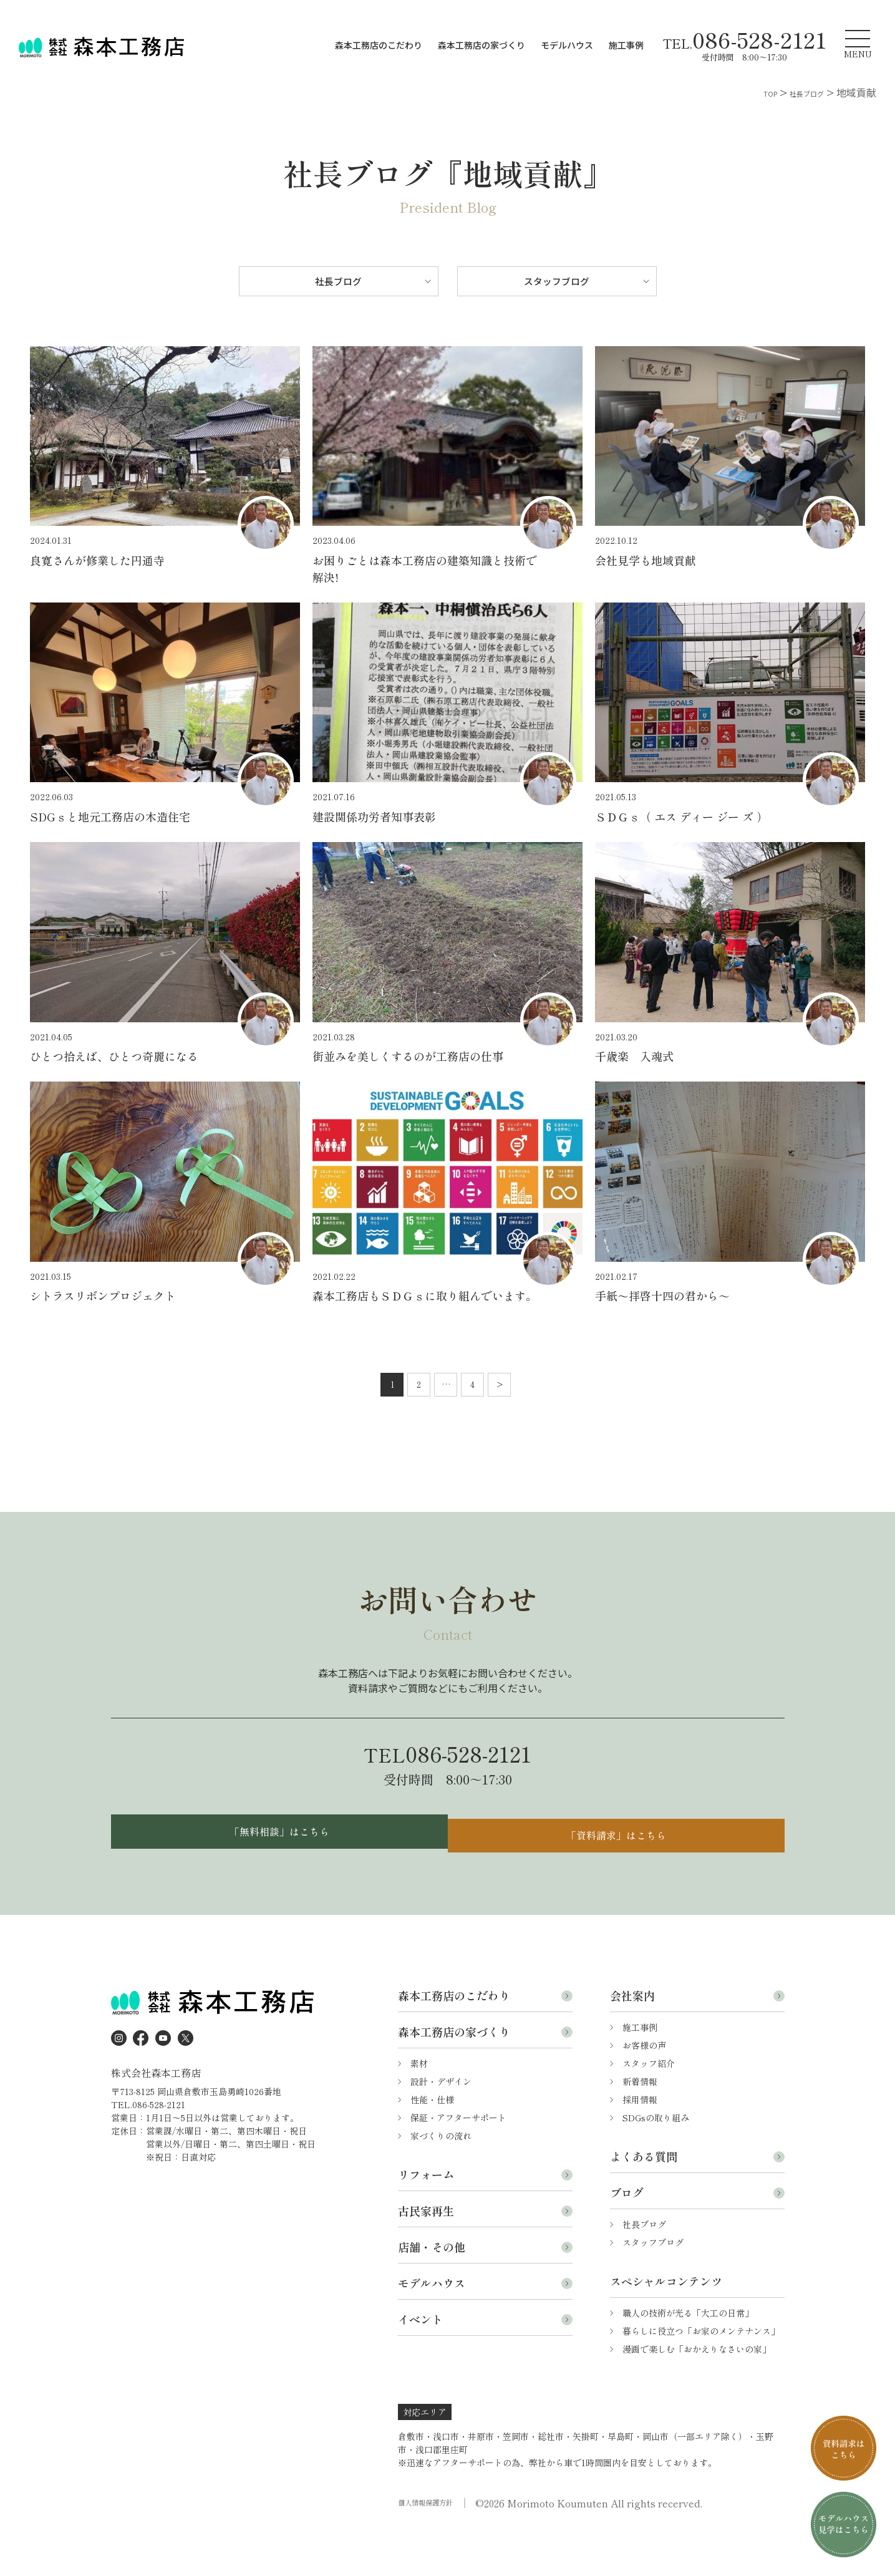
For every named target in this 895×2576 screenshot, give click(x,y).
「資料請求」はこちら (619, 1870)
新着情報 (639, 2124)
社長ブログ (339, 285)
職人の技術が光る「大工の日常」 (687, 2356)
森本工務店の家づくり (481, 45)
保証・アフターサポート (458, 2160)
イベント (420, 2362)
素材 (419, 2106)
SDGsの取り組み (655, 2160)
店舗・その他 (431, 2290)
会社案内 (632, 2038)
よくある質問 (643, 2199)
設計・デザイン (441, 2124)
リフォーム (426, 2217)
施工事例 (626, 45)
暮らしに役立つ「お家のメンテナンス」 (701, 2374)
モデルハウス (567, 45)
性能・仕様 (432, 2142)
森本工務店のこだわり (378, 45)
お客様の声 (644, 2088)
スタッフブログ (557, 285)
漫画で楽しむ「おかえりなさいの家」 (696, 2392)
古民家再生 (426, 2253)
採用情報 (639, 2142)
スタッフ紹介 (648, 2106)
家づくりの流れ (441, 2178)
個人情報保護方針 (433, 2546)
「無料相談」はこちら (276, 1870)
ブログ (627, 2235)
